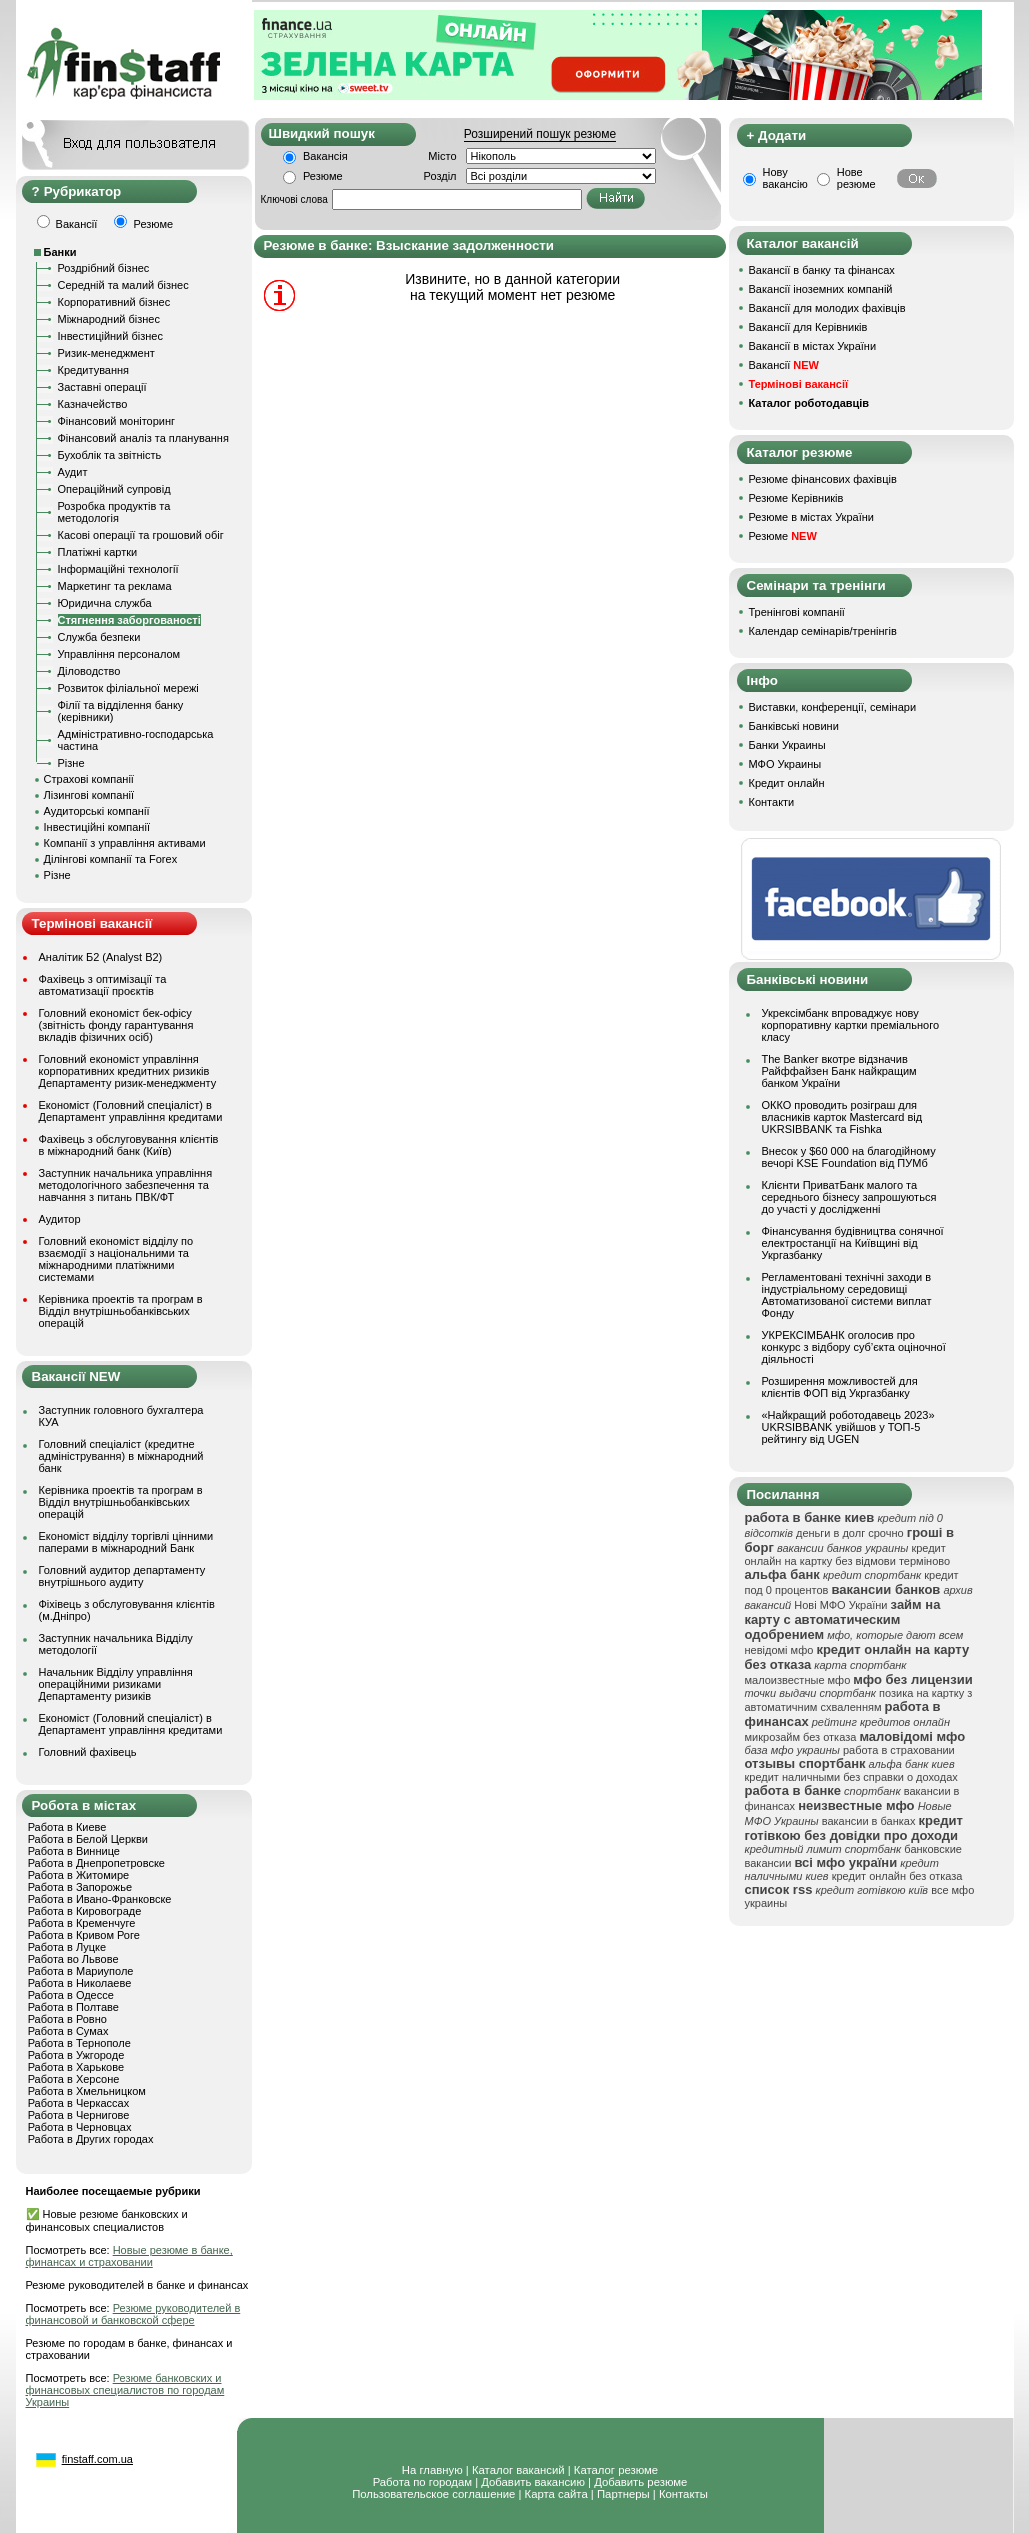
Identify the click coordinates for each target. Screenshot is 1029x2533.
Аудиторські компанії (97, 811)
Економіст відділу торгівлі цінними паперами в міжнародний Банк (126, 1542)
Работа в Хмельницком (87, 2091)
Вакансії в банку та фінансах (822, 270)
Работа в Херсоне (74, 2079)
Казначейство (93, 404)
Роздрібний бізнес (104, 268)
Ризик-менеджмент (106, 353)
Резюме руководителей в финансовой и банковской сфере (133, 2314)
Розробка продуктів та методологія (114, 512)
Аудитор (60, 1219)
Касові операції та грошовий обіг (141, 535)
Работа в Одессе (71, 1995)
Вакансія (325, 156)
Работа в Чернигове (79, 2115)
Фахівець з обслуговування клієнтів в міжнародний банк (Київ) (129, 1145)
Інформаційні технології (118, 569)
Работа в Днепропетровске (96, 1863)
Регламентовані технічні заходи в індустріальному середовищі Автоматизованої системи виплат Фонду (847, 1295)
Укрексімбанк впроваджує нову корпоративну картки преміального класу (851, 1025)
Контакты (683, 2494)
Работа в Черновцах (80, 2127)
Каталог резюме (616, 2470)
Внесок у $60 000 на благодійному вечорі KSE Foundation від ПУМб (849, 1157)
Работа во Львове (73, 1959)
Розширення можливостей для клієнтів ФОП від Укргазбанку (840, 1387)
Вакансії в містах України (813, 346)
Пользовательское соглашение (433, 2494)
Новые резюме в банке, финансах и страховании (129, 2256)
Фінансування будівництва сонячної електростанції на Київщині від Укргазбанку (853, 1243)
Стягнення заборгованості (129, 620)
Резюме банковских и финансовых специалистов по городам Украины (125, 2390)
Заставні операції (102, 387)
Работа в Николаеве (80, 1983)
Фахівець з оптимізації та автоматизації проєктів (103, 985)
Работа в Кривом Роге (84, 1935)
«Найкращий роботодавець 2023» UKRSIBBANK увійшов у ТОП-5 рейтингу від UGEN (848, 1427)
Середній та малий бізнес (123, 285)
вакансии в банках (869, 1821)
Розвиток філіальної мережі (128, 688)
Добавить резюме (640, 2482)
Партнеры (623, 2494)
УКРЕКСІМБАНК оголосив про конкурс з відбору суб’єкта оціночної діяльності (854, 1347)
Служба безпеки (99, 637)
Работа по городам (422, 2482)
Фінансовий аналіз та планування (143, 438)
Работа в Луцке (67, 1947)
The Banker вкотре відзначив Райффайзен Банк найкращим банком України (839, 1071)
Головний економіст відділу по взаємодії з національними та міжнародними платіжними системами (116, 1259)
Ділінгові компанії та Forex (111, 859)
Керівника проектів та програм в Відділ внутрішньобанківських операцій (121, 1311)
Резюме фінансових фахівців (823, 479)
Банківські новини (794, 726)
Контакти (772, 802)
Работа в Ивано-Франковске (100, 1899)
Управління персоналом (119, 654)
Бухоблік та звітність (110, 455)
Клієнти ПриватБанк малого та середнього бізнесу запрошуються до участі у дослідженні (849, 1197)
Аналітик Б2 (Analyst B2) (101, 957)
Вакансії (784, 365)
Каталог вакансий (518, 2470)
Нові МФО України (840, 1605)
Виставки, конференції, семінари (833, 707)
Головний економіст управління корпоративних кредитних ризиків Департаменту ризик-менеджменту (128, 1071)
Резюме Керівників (796, 498)
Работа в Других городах (91, 2139)
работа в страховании (899, 1750)
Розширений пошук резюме (540, 134)
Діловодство (89, 671)
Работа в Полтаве (73, 2007)
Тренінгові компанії (797, 612)
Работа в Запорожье (80, 1887)
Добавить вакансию (533, 2482)
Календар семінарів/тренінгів (823, 631)
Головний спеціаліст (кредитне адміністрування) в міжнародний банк (121, 1456)
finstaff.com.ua (97, 2459)
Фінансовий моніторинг (117, 421)
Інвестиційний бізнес (110, 336)
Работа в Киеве (67, 1827)
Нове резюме (856, 178)
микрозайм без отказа (801, 1737)
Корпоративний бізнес (114, 302)
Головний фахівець (88, 1752)
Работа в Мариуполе (81, 1971)
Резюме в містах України (811, 517)
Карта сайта (556, 2494)
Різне (71, 763)
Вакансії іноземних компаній (821, 289)
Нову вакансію (785, 178)
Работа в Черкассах (79, 2103)
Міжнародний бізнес (109, 319)
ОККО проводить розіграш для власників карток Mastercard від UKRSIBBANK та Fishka (842, 1117)
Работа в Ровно (67, 2019)
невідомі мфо (779, 1650)
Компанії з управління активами (125, 843)
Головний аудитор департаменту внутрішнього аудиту (122, 1576)
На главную (432, 2470)
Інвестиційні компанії (97, 827)
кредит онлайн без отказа (897, 1876)
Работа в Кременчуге (82, 1923)
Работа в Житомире (79, 1875)
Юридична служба (105, 603)
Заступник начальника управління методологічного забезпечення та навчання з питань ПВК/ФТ (126, 1185)
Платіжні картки (98, 552)
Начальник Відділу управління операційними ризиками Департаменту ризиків (116, 1684)
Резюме (323, 176)
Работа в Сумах (68, 2031)
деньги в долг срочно (850, 1533)
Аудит (73, 472)
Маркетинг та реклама (115, 586)
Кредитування (94, 370)
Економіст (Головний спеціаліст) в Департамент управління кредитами (131, 1111)
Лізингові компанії (89, 795)
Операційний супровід (114, 489)
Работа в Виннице (74, 1851)
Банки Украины (787, 745)
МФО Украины (785, 764)
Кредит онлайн (787, 783)
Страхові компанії (89, 779)
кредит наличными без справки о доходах (851, 1777)
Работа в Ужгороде (76, 2055)
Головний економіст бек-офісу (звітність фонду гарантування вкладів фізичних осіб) (116, 1025)
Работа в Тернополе (79, 2043)
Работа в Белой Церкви (88, 1839)
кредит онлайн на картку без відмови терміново (848, 1554)
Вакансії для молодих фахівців (827, 308)
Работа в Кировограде (85, 1911)
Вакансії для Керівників (808, 327)
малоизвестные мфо (798, 1680)
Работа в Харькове (76, 2067)
